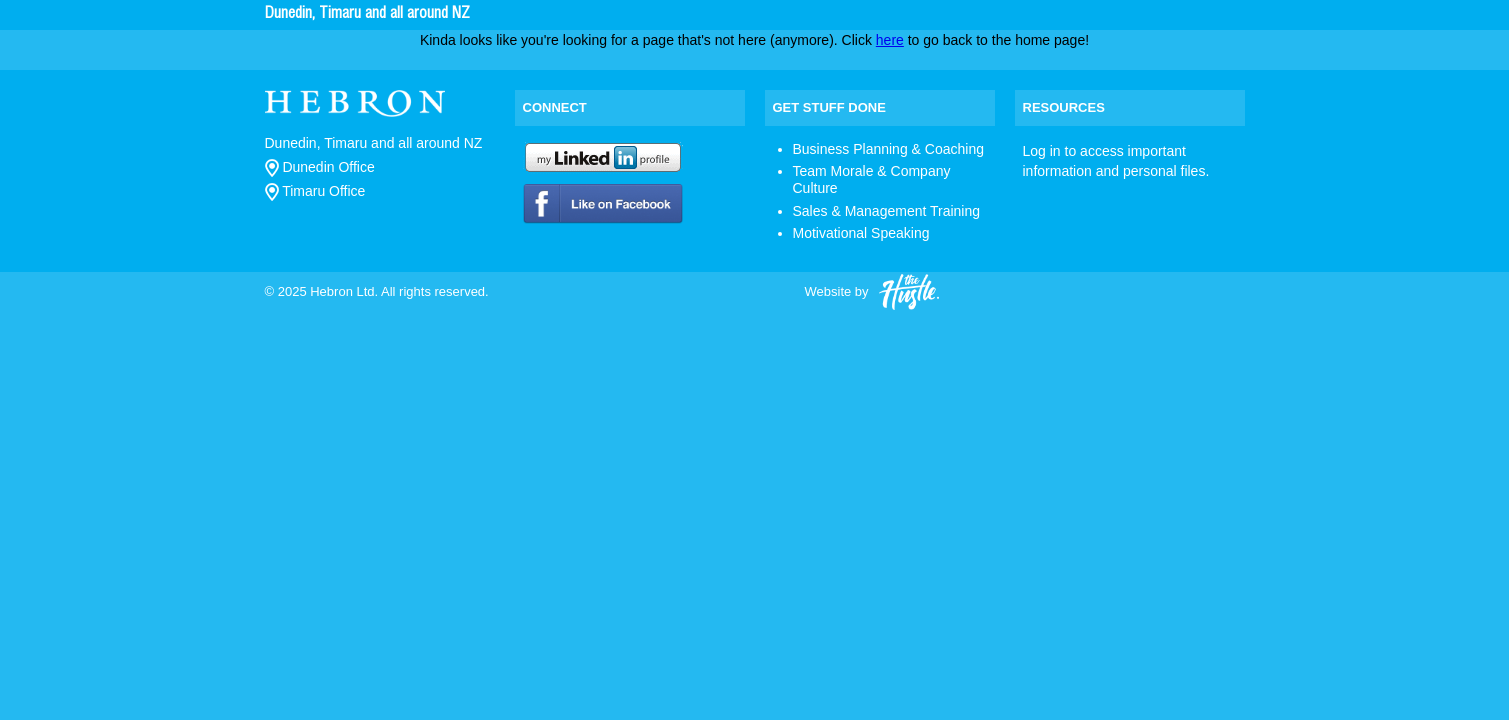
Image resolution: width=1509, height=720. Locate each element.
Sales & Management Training (887, 211)
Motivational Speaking (861, 233)
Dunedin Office (320, 167)
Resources (1064, 107)
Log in (1042, 151)
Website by (872, 292)
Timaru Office (315, 191)
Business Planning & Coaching (888, 149)
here (890, 40)
